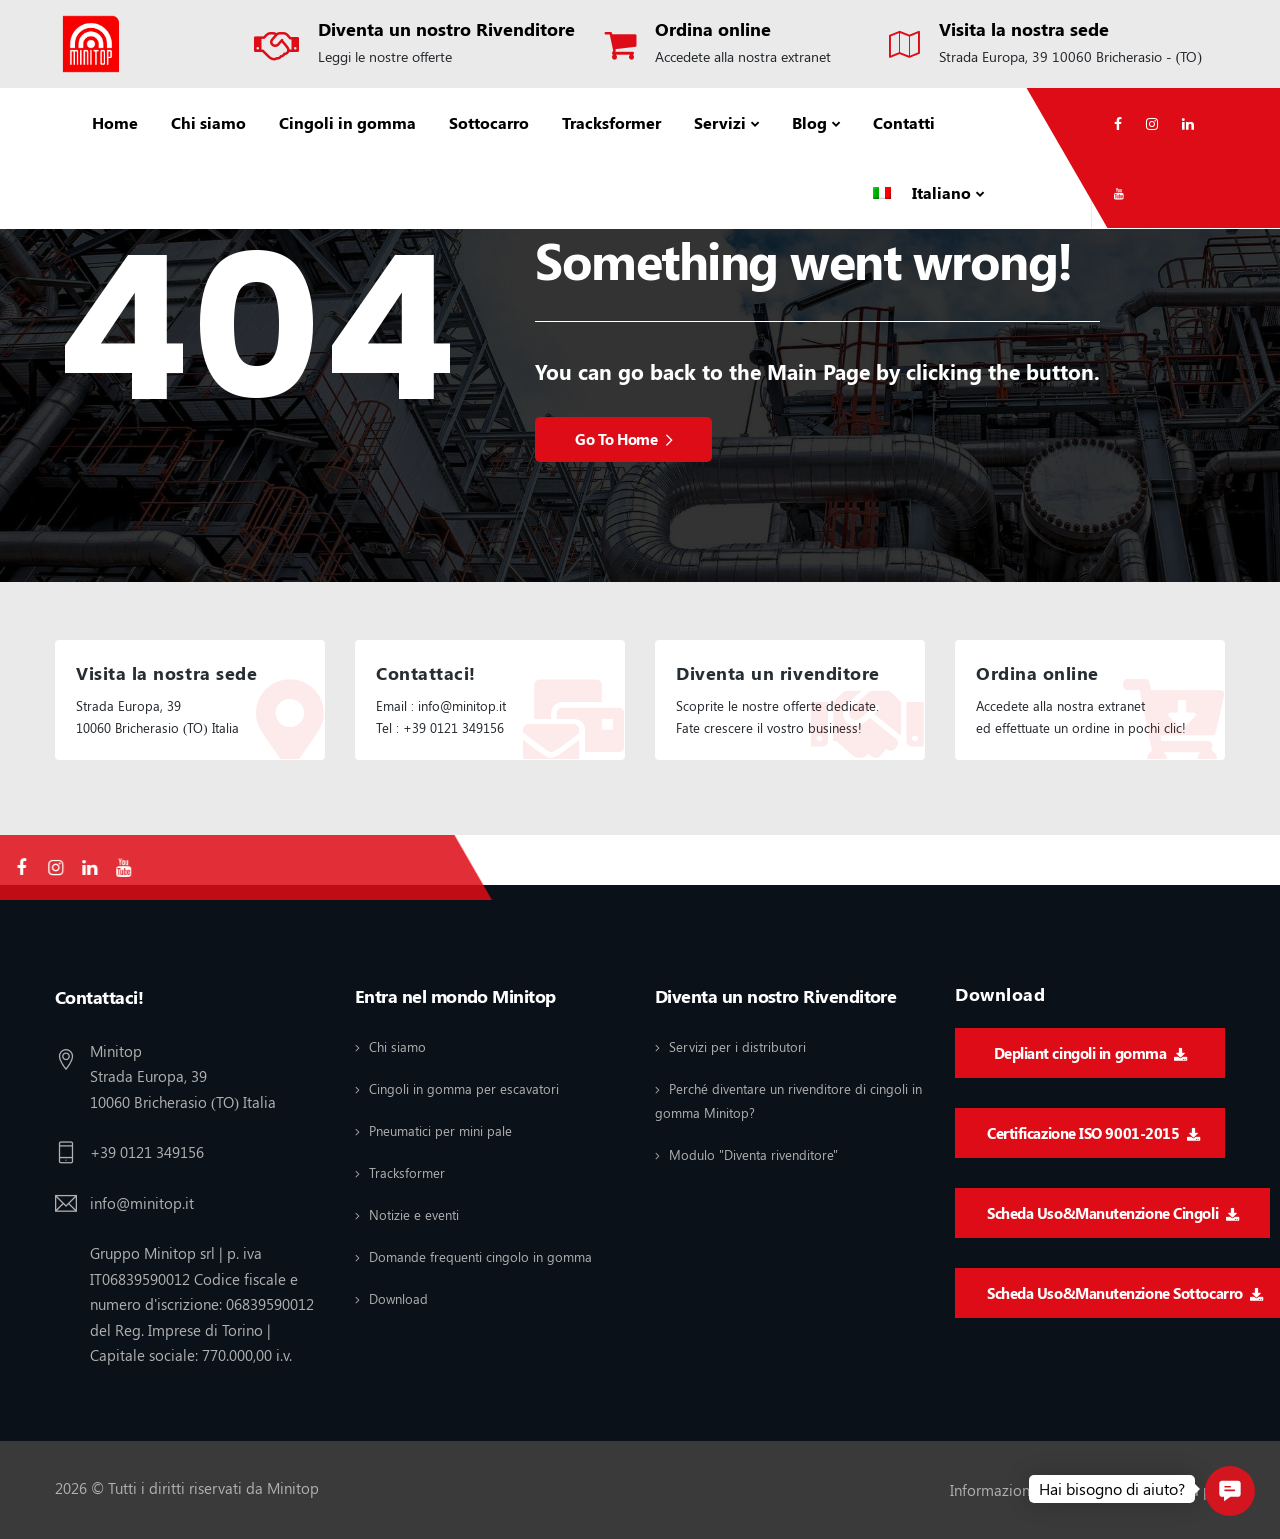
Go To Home (623, 439)
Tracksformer (611, 122)
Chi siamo (208, 122)
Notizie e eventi (414, 1214)
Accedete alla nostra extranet (743, 56)
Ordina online (713, 29)
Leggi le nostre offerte (385, 56)
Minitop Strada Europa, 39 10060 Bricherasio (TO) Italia (183, 1076)
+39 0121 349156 (147, 1152)
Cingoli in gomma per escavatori (464, 1088)
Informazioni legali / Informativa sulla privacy (1100, 1490)
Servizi (720, 122)
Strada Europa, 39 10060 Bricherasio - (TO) (1070, 56)
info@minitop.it (142, 1203)
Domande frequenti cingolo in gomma (480, 1256)
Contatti (904, 122)
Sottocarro (489, 122)
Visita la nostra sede (1024, 29)
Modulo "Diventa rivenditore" (753, 1154)
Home (115, 122)
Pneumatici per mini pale (440, 1130)
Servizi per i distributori (737, 1046)
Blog (809, 122)
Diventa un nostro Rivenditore (446, 29)
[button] (1230, 1491)
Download (398, 1298)
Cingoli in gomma (347, 122)
